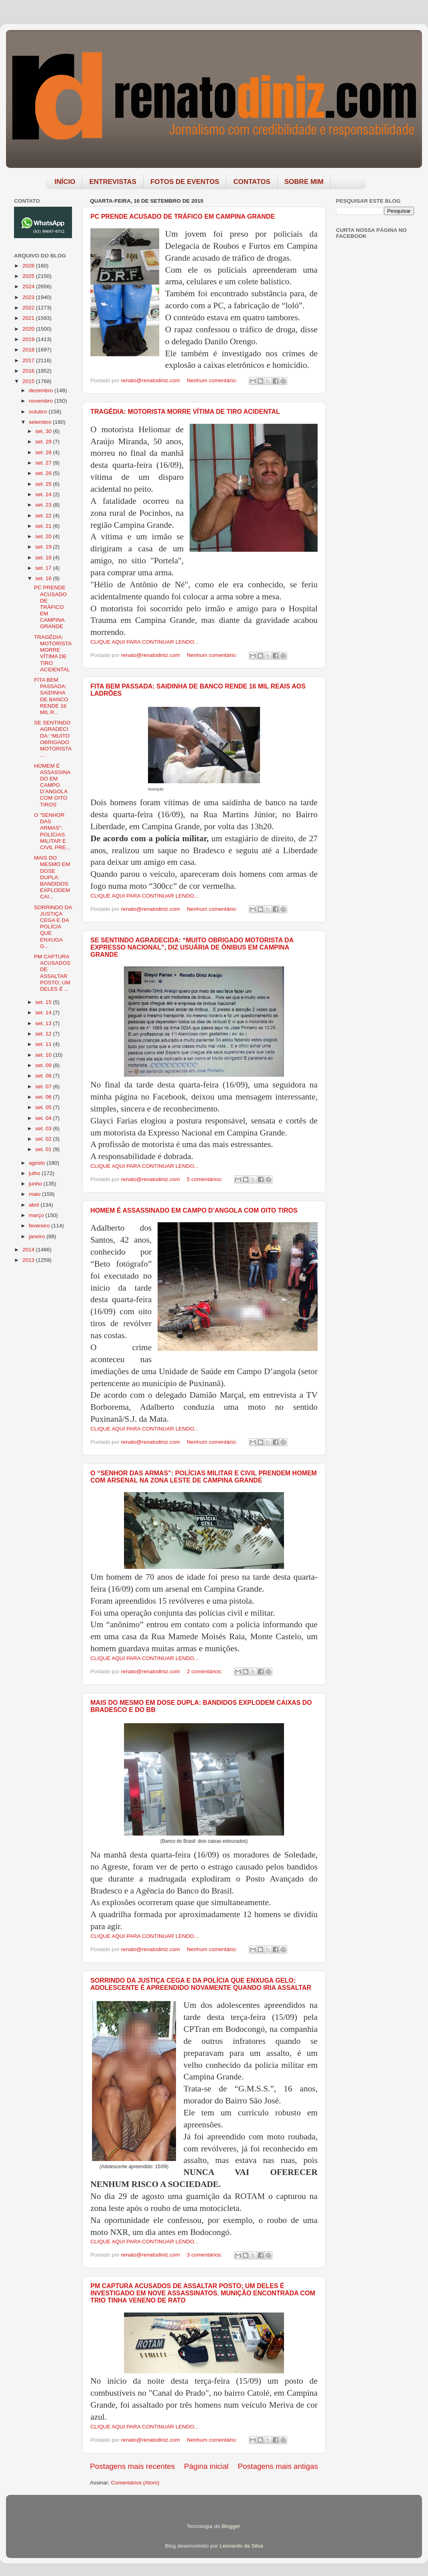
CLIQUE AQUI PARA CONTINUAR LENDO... (144, 642)
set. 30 (44, 431)
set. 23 (44, 505)
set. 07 (44, 1086)
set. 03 (44, 1128)
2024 (29, 286)
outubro (39, 412)
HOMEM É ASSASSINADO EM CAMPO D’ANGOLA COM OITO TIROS (194, 1210)
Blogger (231, 2526)
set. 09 (44, 1065)
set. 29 (44, 442)
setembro (41, 422)
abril (34, 1205)
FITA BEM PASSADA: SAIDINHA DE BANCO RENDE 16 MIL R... (51, 696)
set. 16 (44, 578)
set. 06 (44, 1097)
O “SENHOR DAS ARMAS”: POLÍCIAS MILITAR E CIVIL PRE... (52, 831)
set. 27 (44, 463)
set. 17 (44, 568)
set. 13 (44, 1023)
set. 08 (44, 1076)
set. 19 (44, 547)
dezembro (41, 390)
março (37, 1215)
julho (35, 1173)
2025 (29, 276)
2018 (29, 350)
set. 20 (44, 536)
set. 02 (44, 1139)
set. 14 (44, 1013)
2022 (29, 308)
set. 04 (44, 1118)
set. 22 (44, 516)
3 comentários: (205, 2255)
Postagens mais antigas (278, 2466)
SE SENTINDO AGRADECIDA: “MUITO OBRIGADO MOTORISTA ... (52, 739)
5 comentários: (205, 1179)
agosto (37, 1163)
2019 (29, 339)
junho (36, 1184)
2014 (29, 1250)
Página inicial (206, 2466)
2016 (29, 371)
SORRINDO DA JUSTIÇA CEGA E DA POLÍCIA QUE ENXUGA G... (53, 926)
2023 (29, 297)
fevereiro (40, 1226)
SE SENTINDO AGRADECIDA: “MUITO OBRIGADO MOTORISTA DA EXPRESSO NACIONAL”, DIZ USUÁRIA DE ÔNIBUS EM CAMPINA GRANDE (192, 947)
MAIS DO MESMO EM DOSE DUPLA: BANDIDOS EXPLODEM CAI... (52, 877)
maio (35, 1194)
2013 (29, 1260)
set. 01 (44, 1149)
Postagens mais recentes (132, 2466)
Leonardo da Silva (241, 2546)
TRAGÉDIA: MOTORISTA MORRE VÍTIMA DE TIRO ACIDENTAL (185, 411)
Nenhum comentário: (212, 380)
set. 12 (44, 1034)
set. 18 (44, 558)
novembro (41, 401)
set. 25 (44, 484)
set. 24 (44, 494)
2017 (29, 360)
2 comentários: (205, 1671)
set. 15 (44, 1002)
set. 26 (44, 473)
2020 (29, 329)
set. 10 (44, 1055)
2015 (29, 381)
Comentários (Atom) (135, 2483)
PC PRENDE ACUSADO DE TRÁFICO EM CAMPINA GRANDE (182, 216)
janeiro (37, 1236)
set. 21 (44, 526)
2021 (29, 318)
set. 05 (44, 1107)
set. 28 (44, 452)
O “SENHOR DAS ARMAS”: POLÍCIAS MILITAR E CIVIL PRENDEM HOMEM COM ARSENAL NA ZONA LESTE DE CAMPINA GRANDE (203, 1477)
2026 (29, 266)
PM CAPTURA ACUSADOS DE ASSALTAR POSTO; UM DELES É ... (52, 973)
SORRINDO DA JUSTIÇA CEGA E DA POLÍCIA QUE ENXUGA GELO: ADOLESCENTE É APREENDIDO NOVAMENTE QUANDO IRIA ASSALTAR (200, 1984)
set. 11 (44, 1044)
